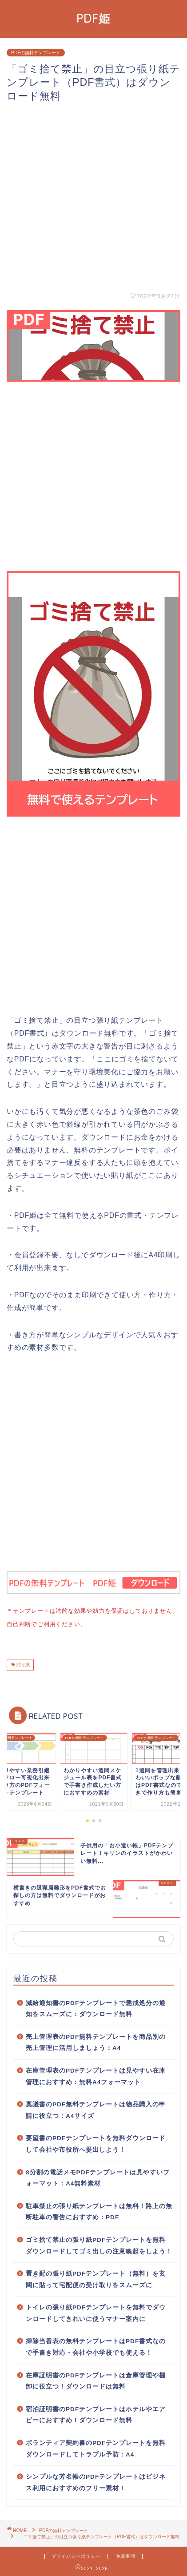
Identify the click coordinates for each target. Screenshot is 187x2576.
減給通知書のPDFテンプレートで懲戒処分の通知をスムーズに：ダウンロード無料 (96, 2007)
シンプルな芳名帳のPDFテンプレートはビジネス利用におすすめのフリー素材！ (96, 2481)
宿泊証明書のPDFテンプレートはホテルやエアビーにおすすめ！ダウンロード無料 (96, 2413)
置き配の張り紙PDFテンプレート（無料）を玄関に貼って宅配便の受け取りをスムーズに (96, 2278)
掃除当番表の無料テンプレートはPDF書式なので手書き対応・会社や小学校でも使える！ (96, 2345)
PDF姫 (93, 18)
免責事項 (125, 2554)
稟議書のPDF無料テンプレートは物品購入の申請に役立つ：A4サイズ (96, 2108)
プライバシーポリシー (76, 2554)
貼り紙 (22, 1663)
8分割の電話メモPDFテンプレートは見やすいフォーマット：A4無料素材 (98, 2176)
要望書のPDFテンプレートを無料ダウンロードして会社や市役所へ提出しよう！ (96, 2142)
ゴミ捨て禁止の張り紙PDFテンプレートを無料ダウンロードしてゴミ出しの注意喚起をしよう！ (99, 2244)
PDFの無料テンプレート (35, 52)
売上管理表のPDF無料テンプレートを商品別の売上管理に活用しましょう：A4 (96, 2041)
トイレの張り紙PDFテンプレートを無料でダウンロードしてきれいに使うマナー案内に (96, 2311)
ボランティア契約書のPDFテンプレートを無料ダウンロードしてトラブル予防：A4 (96, 2447)
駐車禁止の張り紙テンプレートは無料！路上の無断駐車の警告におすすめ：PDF (99, 2210)
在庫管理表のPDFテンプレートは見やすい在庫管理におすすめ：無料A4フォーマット (96, 2075)
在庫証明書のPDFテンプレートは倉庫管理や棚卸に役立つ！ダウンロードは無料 (96, 2379)
